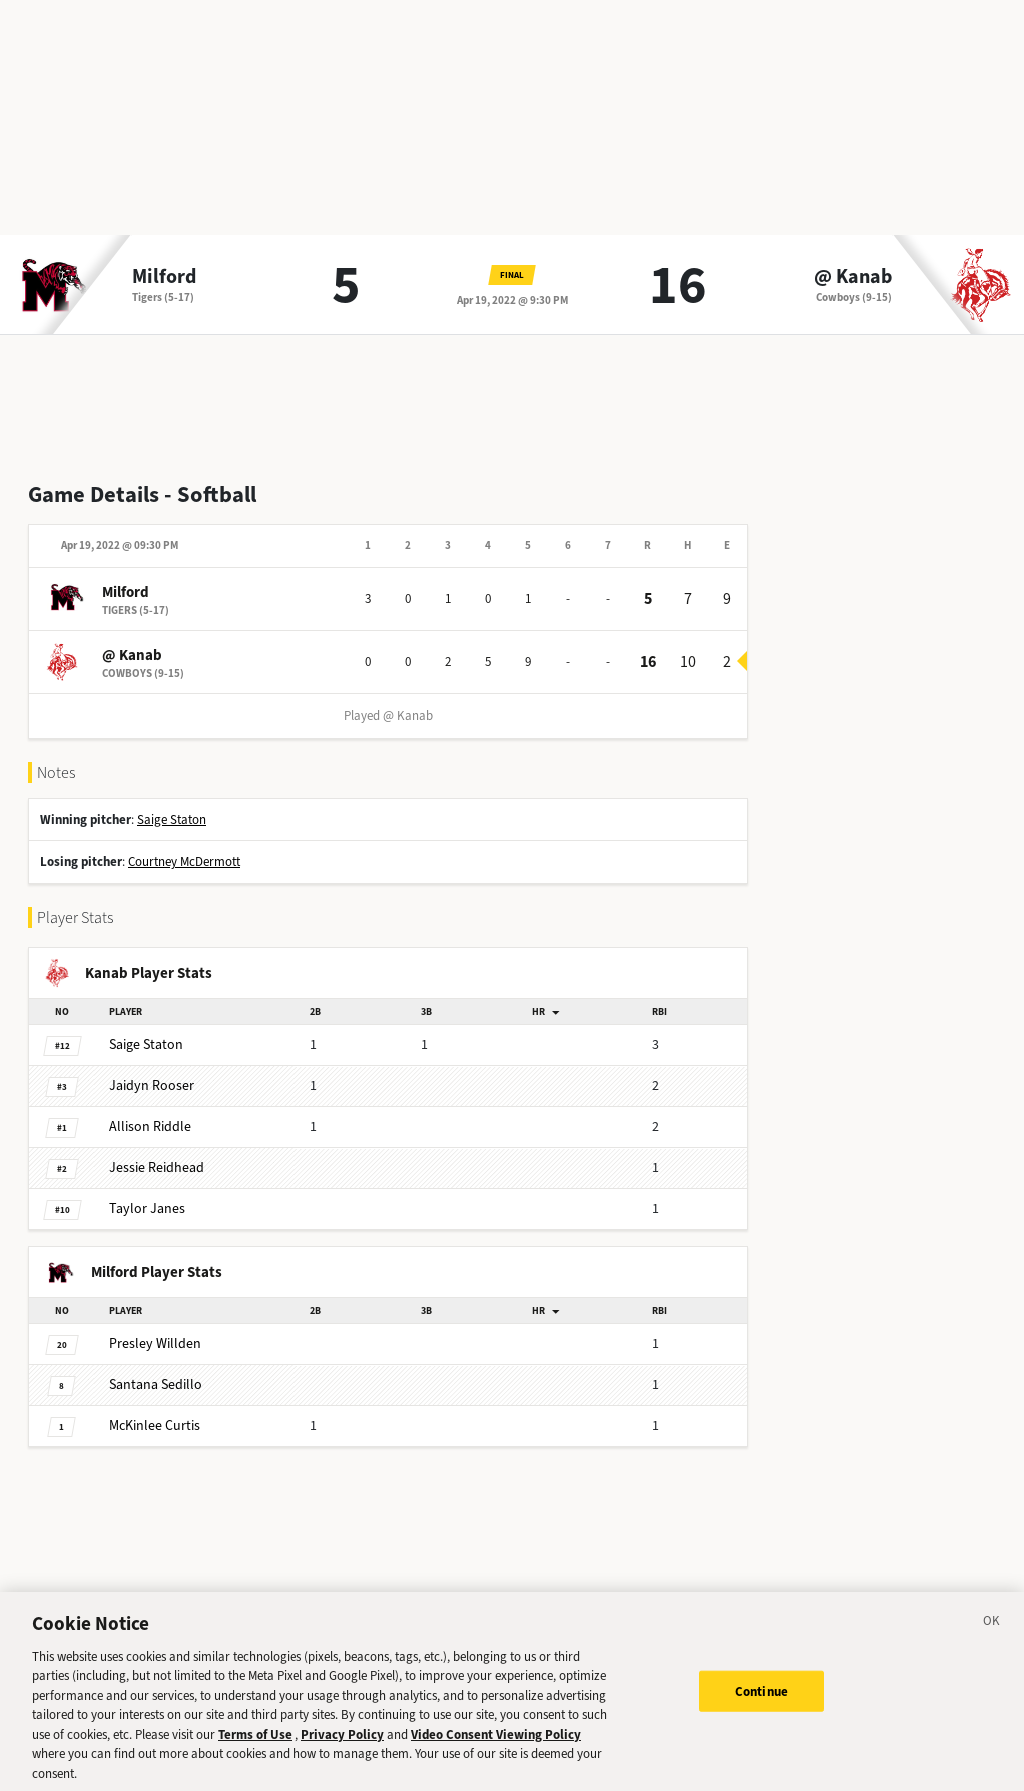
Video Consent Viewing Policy (496, 1747)
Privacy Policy (342, 1747)
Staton (146, 1044)
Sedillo (155, 1384)
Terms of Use (255, 1747)
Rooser (151, 1085)
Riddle (150, 1126)
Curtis (154, 1425)
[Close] (992, 1637)
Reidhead (156, 1167)
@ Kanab (853, 277)
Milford (164, 277)
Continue (761, 1703)
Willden (155, 1343)
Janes (147, 1208)
